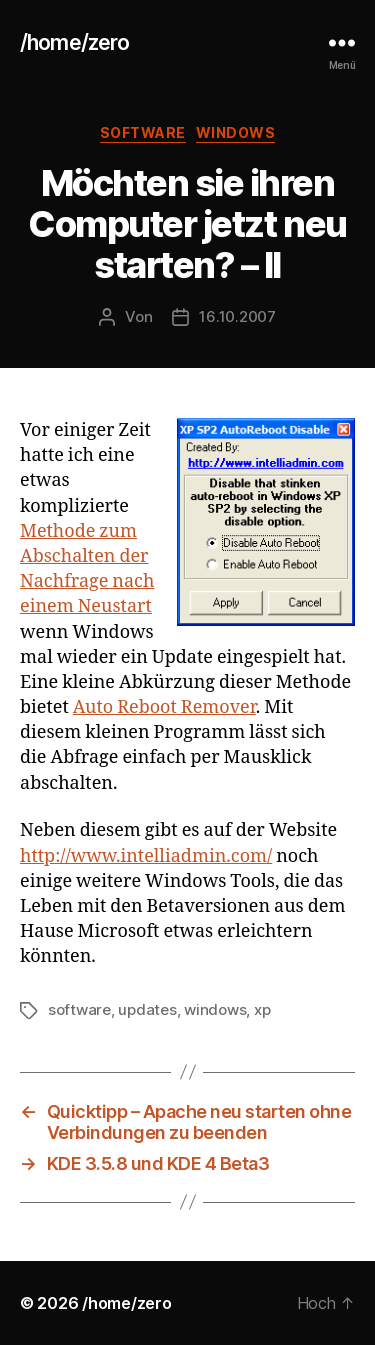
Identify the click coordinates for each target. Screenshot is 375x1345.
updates (147, 1009)
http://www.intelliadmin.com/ (146, 856)
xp (262, 1009)
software (143, 132)
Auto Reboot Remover (164, 707)
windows (236, 132)
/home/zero (74, 42)
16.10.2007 (237, 316)
